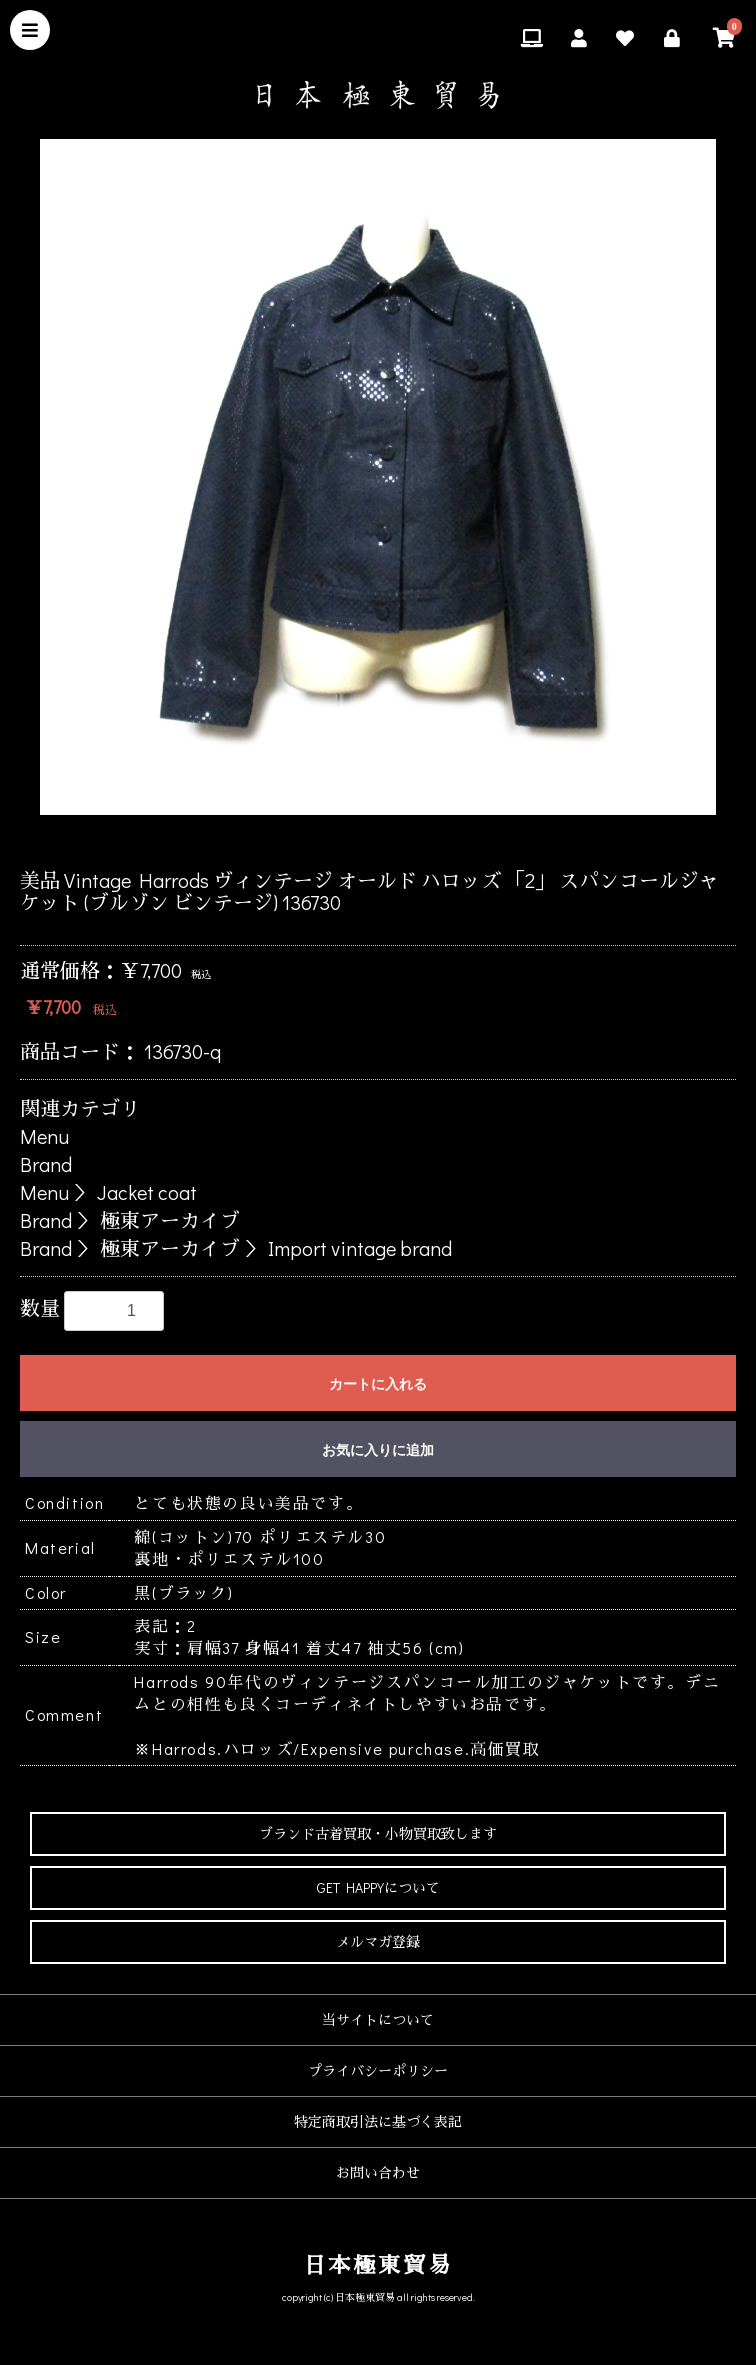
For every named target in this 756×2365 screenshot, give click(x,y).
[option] (378, 477)
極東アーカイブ (170, 1220)
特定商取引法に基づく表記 (378, 2121)
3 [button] (363, 840)
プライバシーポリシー (378, 2070)
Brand (46, 1164)
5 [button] (423, 840)
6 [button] (453, 840)
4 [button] (393, 840)
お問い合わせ (378, 2172)
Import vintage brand (360, 1248)
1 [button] (303, 840)
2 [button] (333, 840)
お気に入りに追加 (378, 1450)
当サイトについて (378, 2019)
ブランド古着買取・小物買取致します (378, 1833)
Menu (44, 1136)
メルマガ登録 (378, 1941)
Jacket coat (147, 1192)
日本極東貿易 (378, 2264)
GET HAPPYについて (378, 1887)
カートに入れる (378, 1384)
